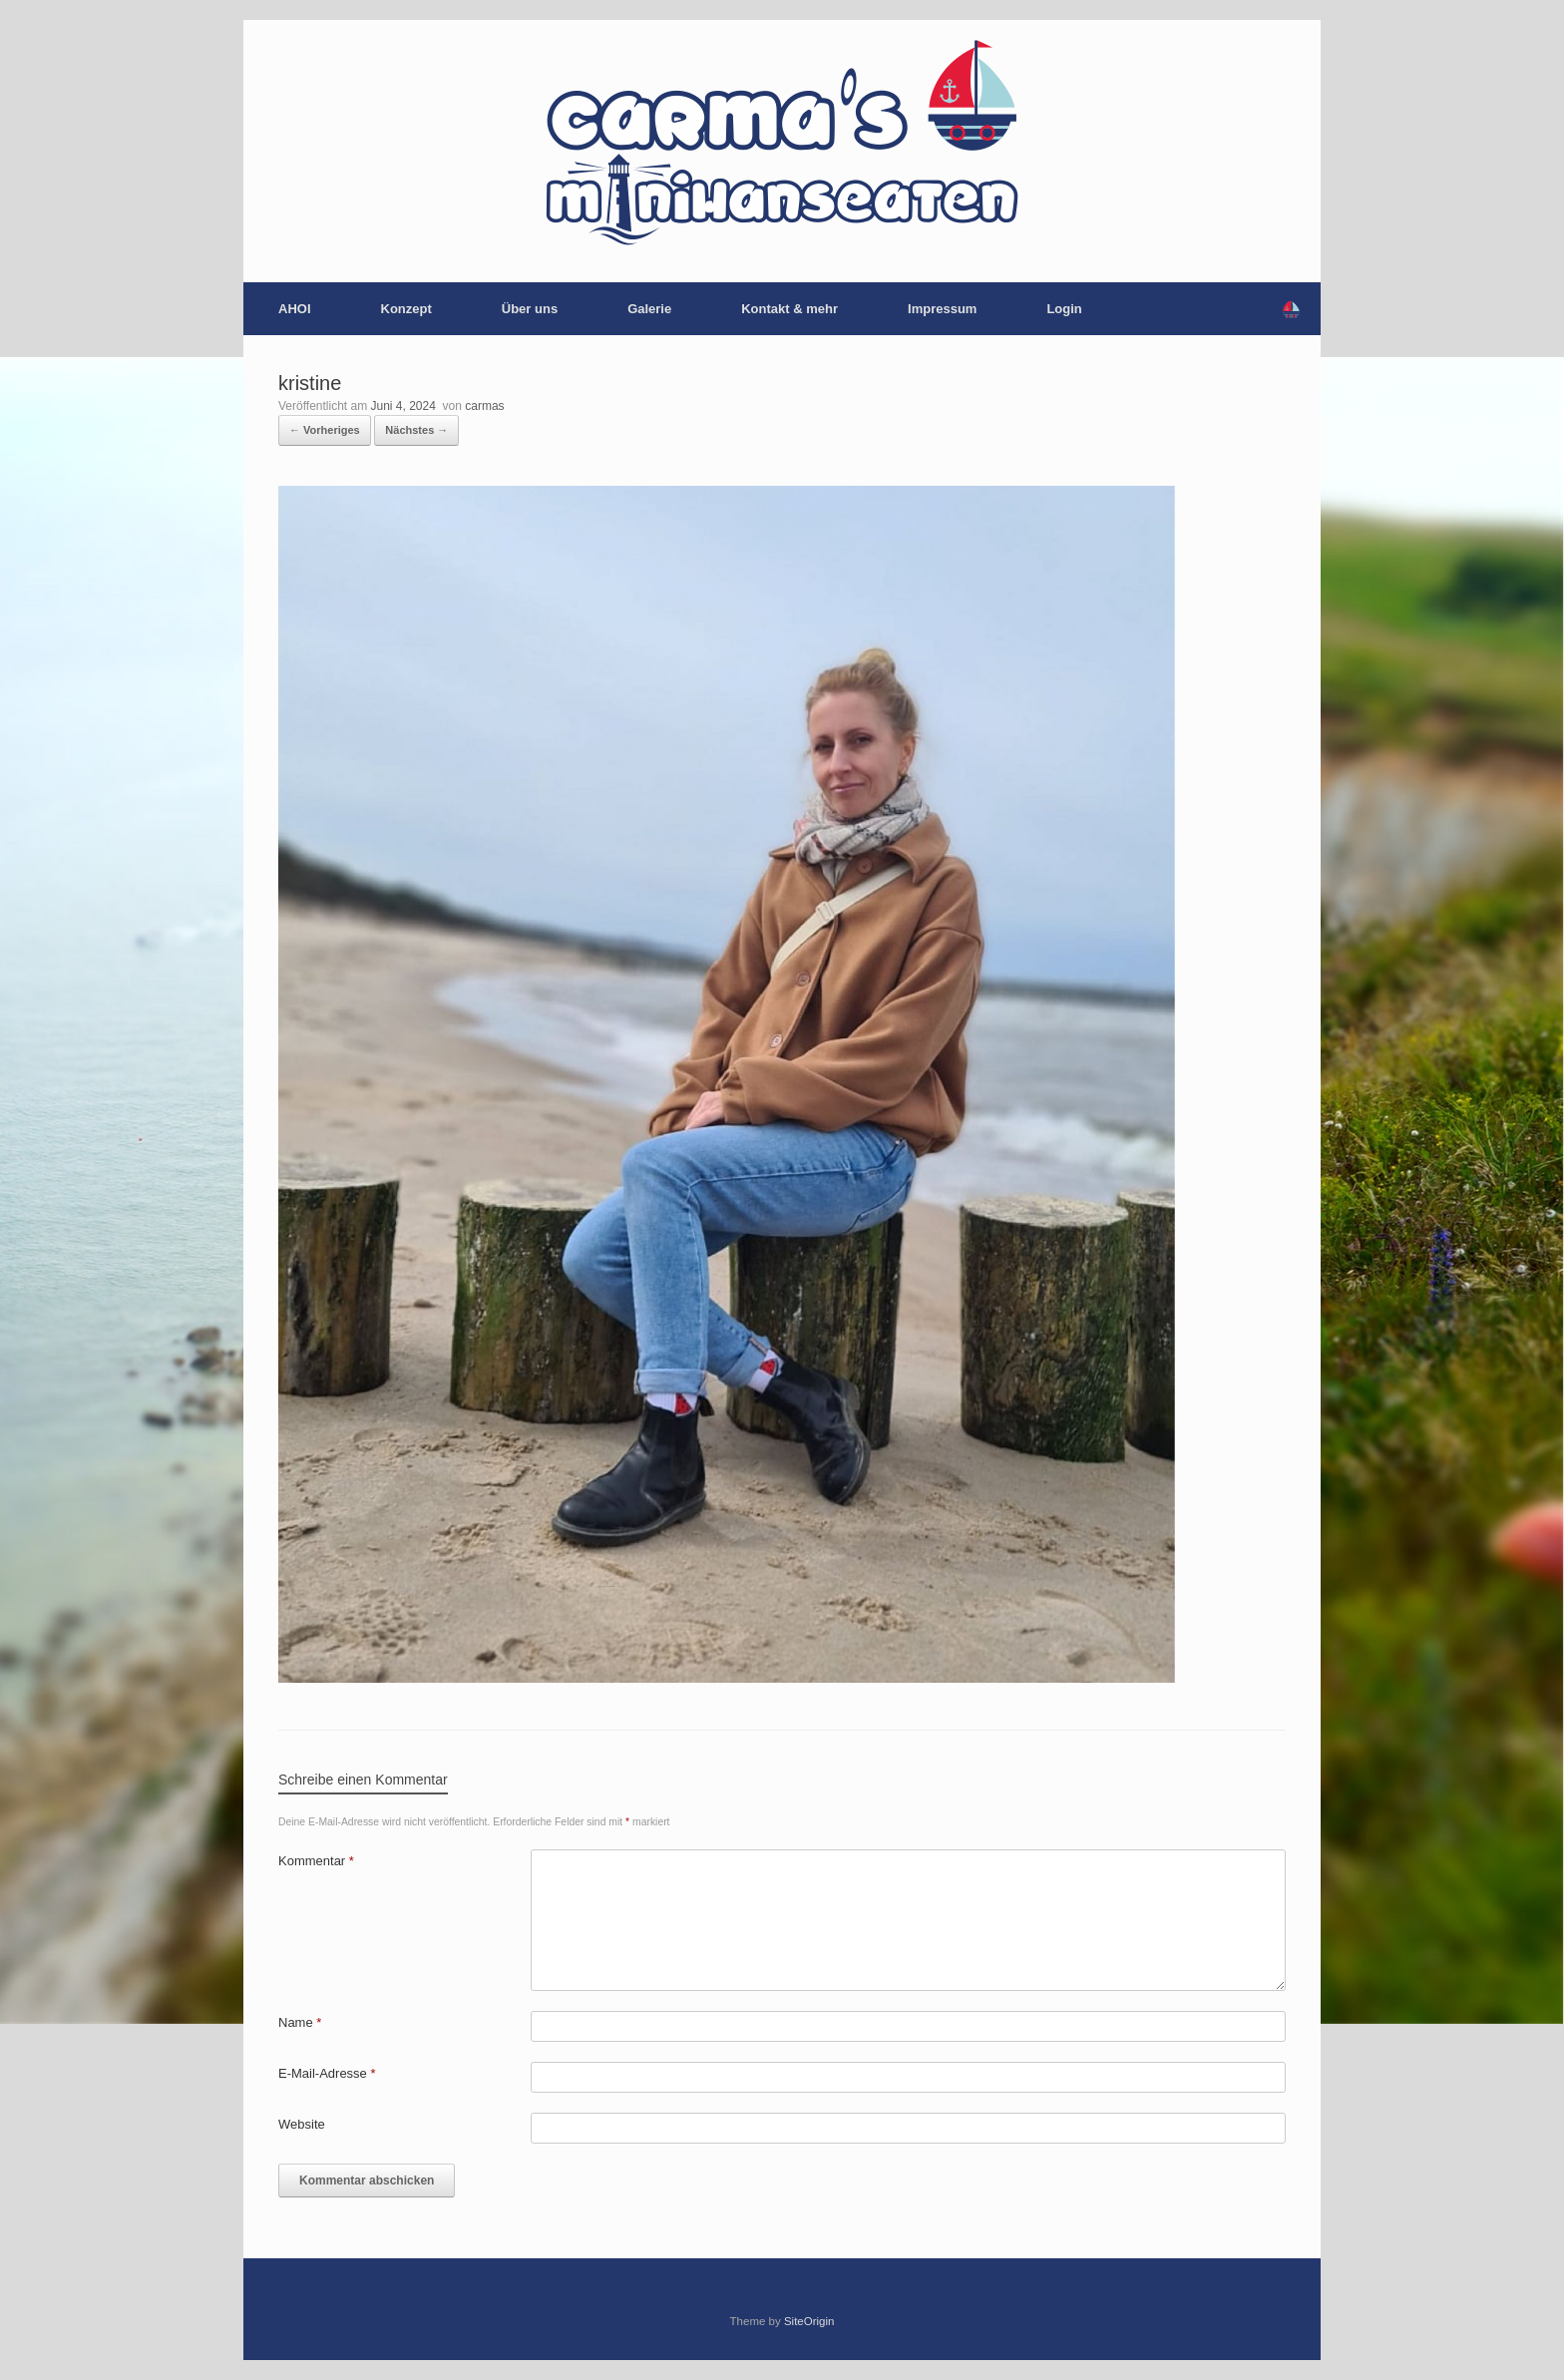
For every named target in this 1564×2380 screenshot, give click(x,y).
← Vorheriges (324, 430)
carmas (484, 406)
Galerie (649, 308)
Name (299, 2022)
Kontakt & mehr (789, 308)
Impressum (942, 308)
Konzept (406, 308)
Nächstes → (416, 430)
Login (1063, 308)
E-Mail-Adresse (327, 2073)
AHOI (294, 308)
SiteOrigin (809, 2321)
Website (301, 2124)
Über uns (530, 308)
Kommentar (316, 1860)
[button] (1291, 308)
